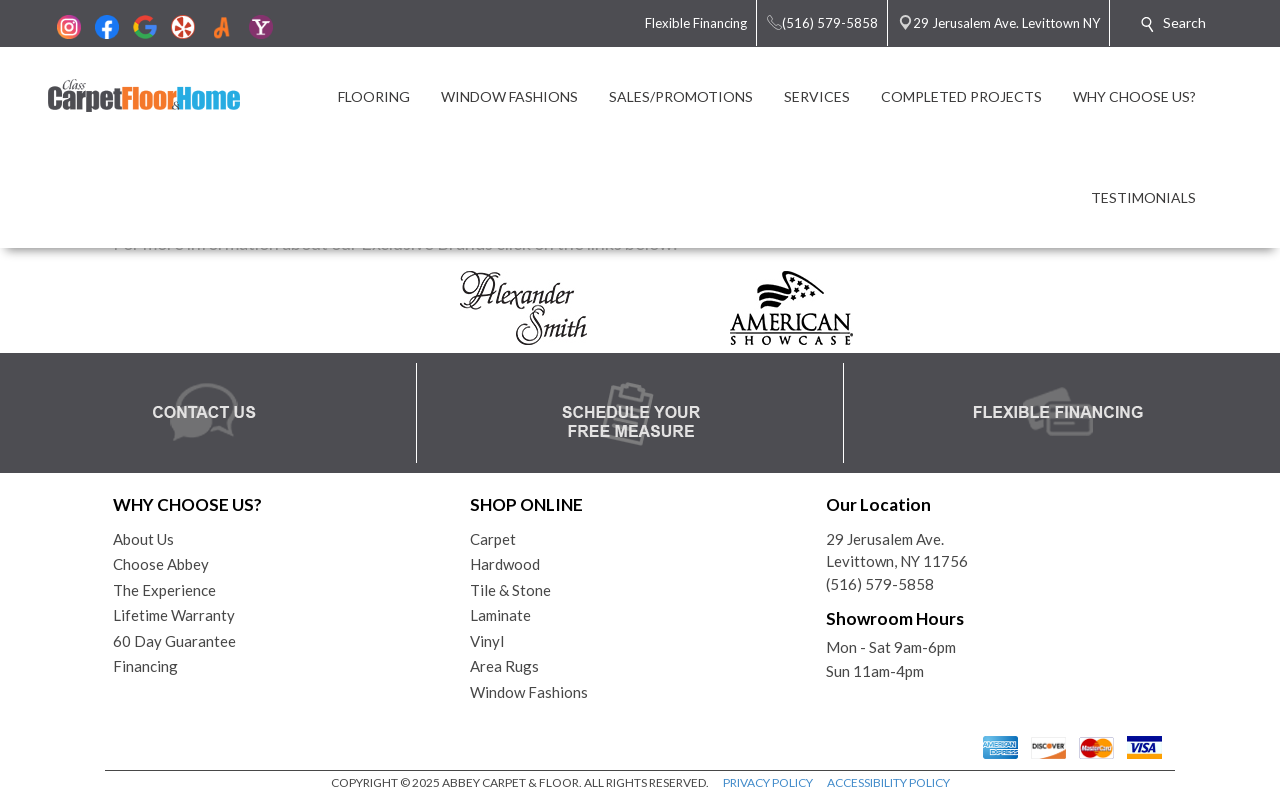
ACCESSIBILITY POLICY (888, 782)
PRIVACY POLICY (768, 782)
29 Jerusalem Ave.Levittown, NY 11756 (897, 550)
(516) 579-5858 (880, 584)
